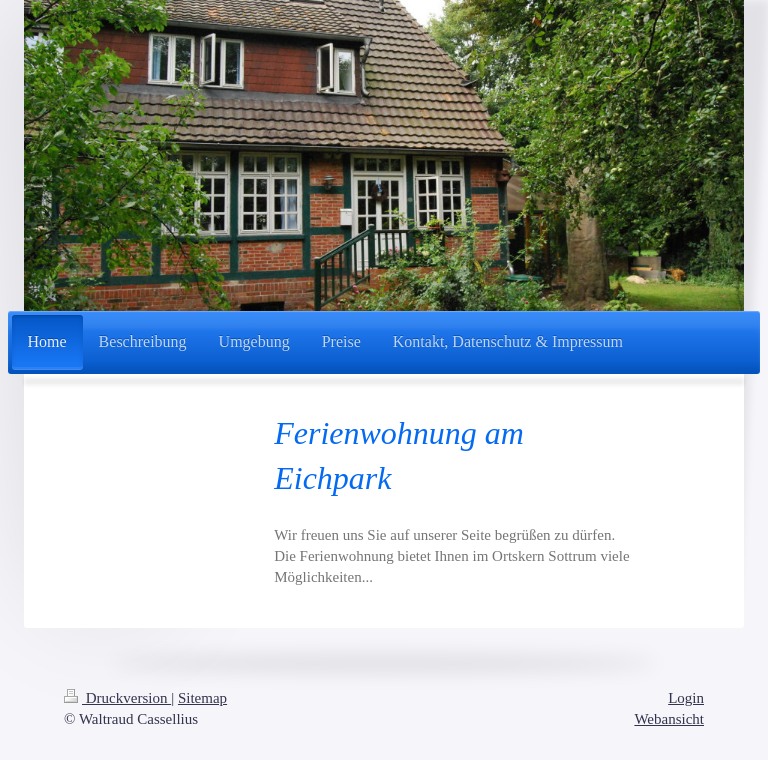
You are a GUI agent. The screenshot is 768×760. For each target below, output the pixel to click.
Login (686, 698)
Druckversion (117, 698)
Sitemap (202, 698)
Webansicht (669, 719)
